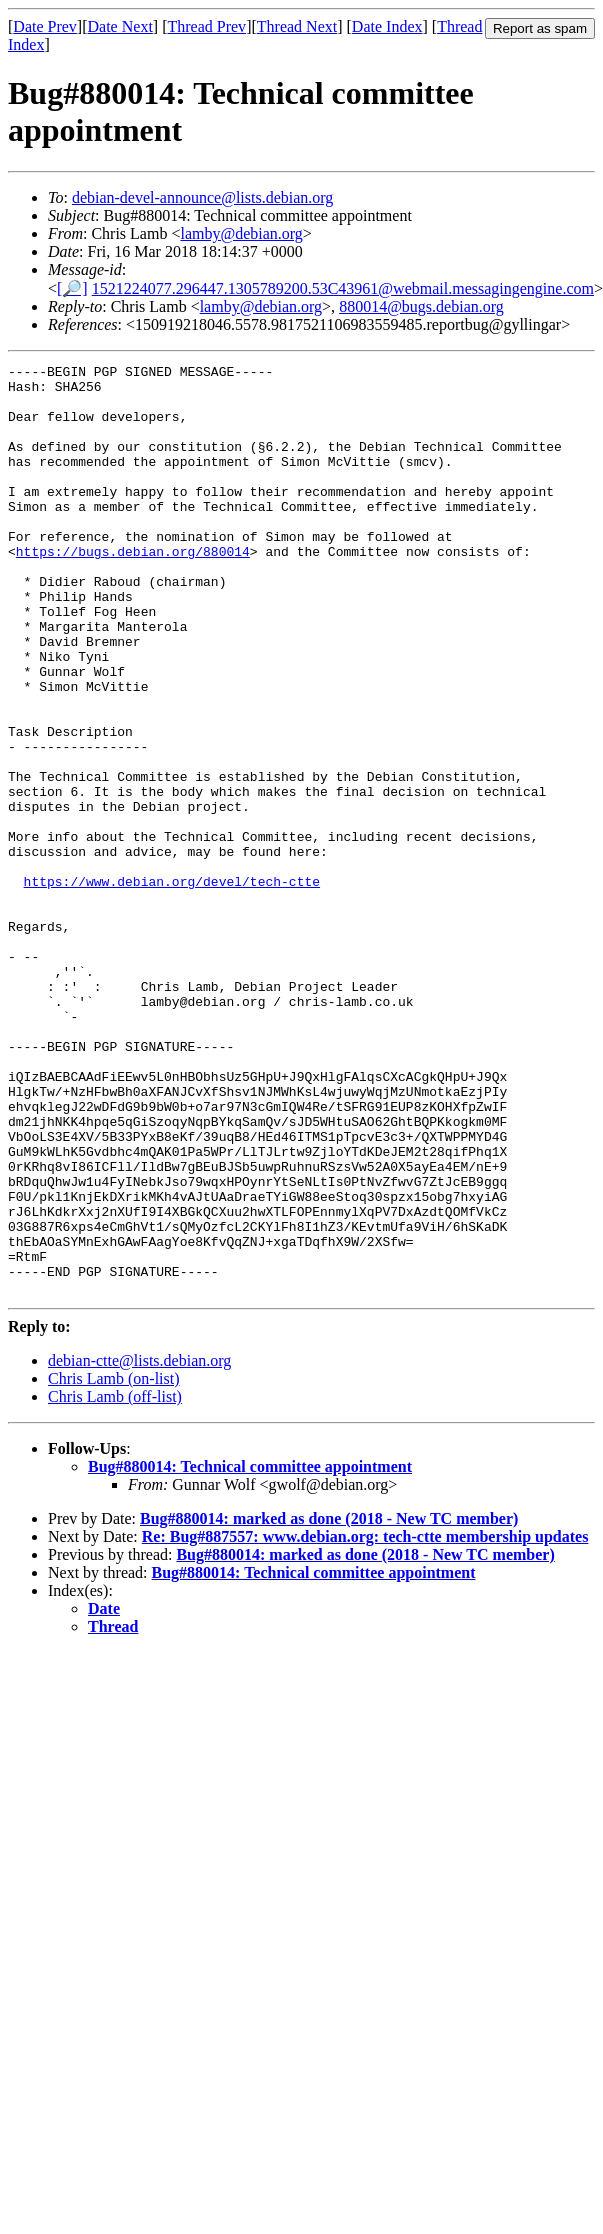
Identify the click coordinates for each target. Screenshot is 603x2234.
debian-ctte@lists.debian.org (139, 1546)
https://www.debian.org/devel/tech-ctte (172, 986)
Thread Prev (206, 26)
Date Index (387, 26)
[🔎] (72, 288)
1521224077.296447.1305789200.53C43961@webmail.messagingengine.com (343, 288)
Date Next (120, 26)
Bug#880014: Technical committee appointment (250, 1652)
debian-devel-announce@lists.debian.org (202, 197)
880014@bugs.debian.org (421, 306)
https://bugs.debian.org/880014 (133, 590)
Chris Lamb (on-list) (114, 1564)
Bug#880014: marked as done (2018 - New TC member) (329, 1704)
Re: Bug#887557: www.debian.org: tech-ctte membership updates (365, 1722)
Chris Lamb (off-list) (115, 1582)
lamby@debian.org (241, 233)
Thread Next (297, 26)
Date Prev (45, 26)
